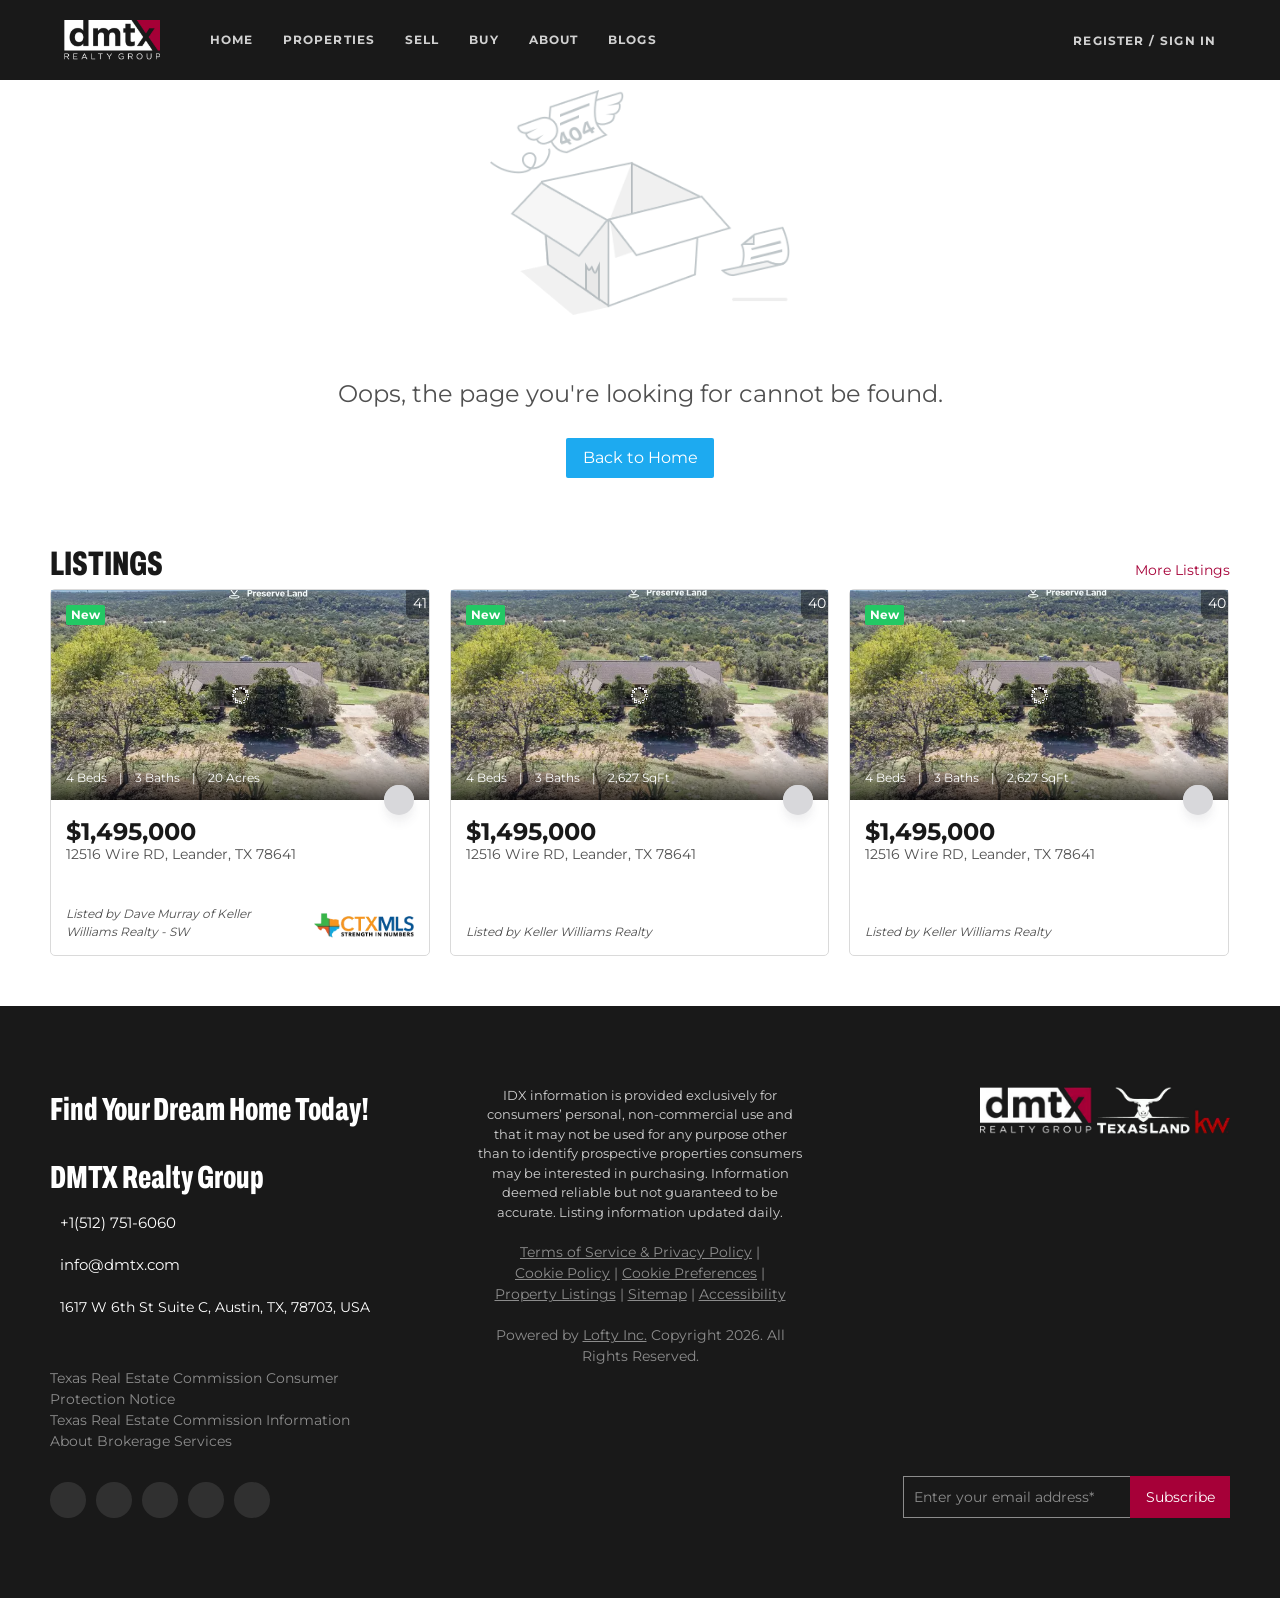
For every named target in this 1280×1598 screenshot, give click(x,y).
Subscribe (1180, 1497)
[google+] (252, 1500)
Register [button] (1108, 40)
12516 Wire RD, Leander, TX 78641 (181, 854)
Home (231, 39)
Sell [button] (422, 39)
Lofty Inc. (615, 1335)
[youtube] (206, 1500)
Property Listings (555, 1294)
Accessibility (742, 1294)
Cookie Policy (562, 1273)
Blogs (632, 39)
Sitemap (657, 1294)
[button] (112, 40)
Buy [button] (483, 39)
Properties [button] (329, 39)
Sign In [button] (1188, 40)
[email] (1016, 1497)
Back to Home (640, 457)
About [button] (554, 39)
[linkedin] (114, 1500)
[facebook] (68, 1500)
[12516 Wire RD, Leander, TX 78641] (240, 695)
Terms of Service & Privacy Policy (636, 1252)
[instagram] (160, 1500)
